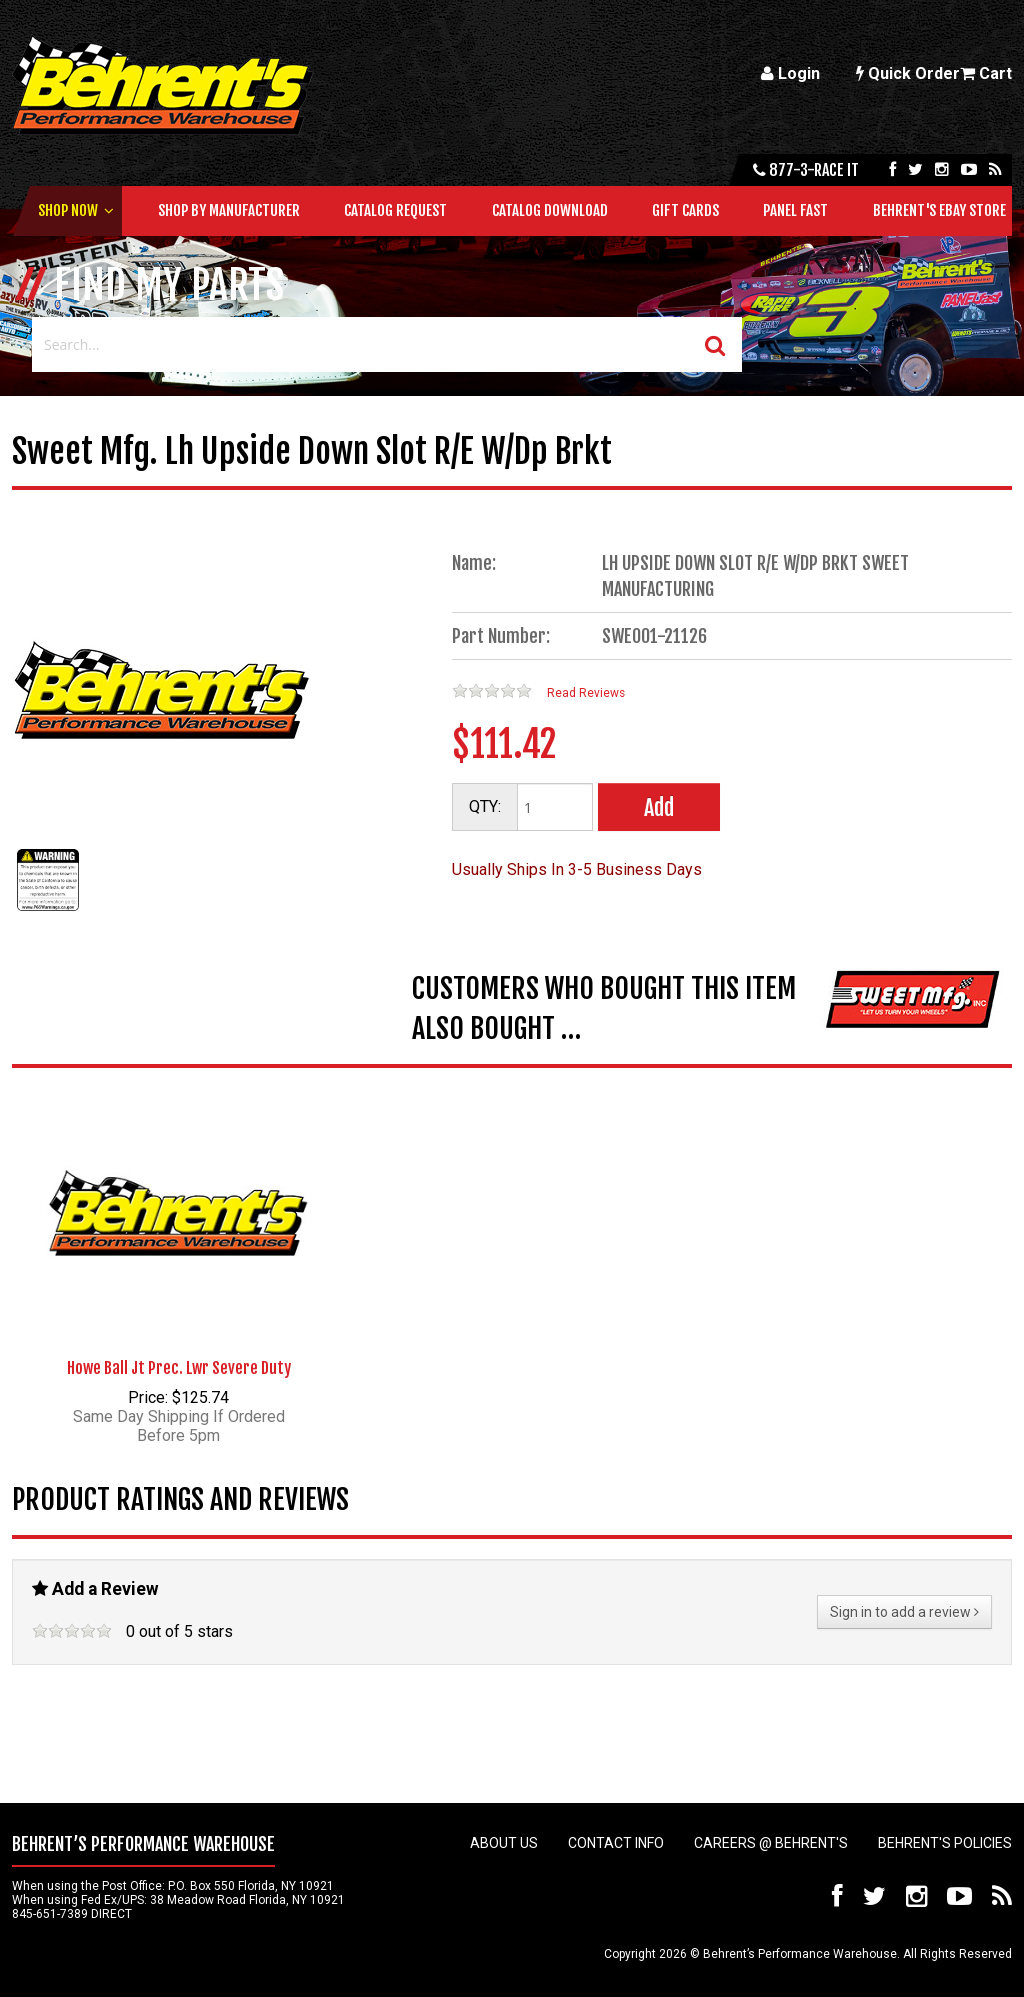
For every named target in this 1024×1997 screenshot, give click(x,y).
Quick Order (908, 73)
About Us (504, 1843)
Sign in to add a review (904, 1612)
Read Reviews (586, 693)
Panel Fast (795, 210)
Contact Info (616, 1843)
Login (790, 73)
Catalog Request (395, 210)
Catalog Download (550, 210)
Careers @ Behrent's (771, 1843)
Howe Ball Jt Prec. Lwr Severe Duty (179, 1368)
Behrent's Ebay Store (939, 210)
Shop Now (68, 210)
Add (659, 807)
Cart (986, 73)
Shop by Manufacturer (229, 210)
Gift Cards (685, 210)
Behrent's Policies (945, 1843)
